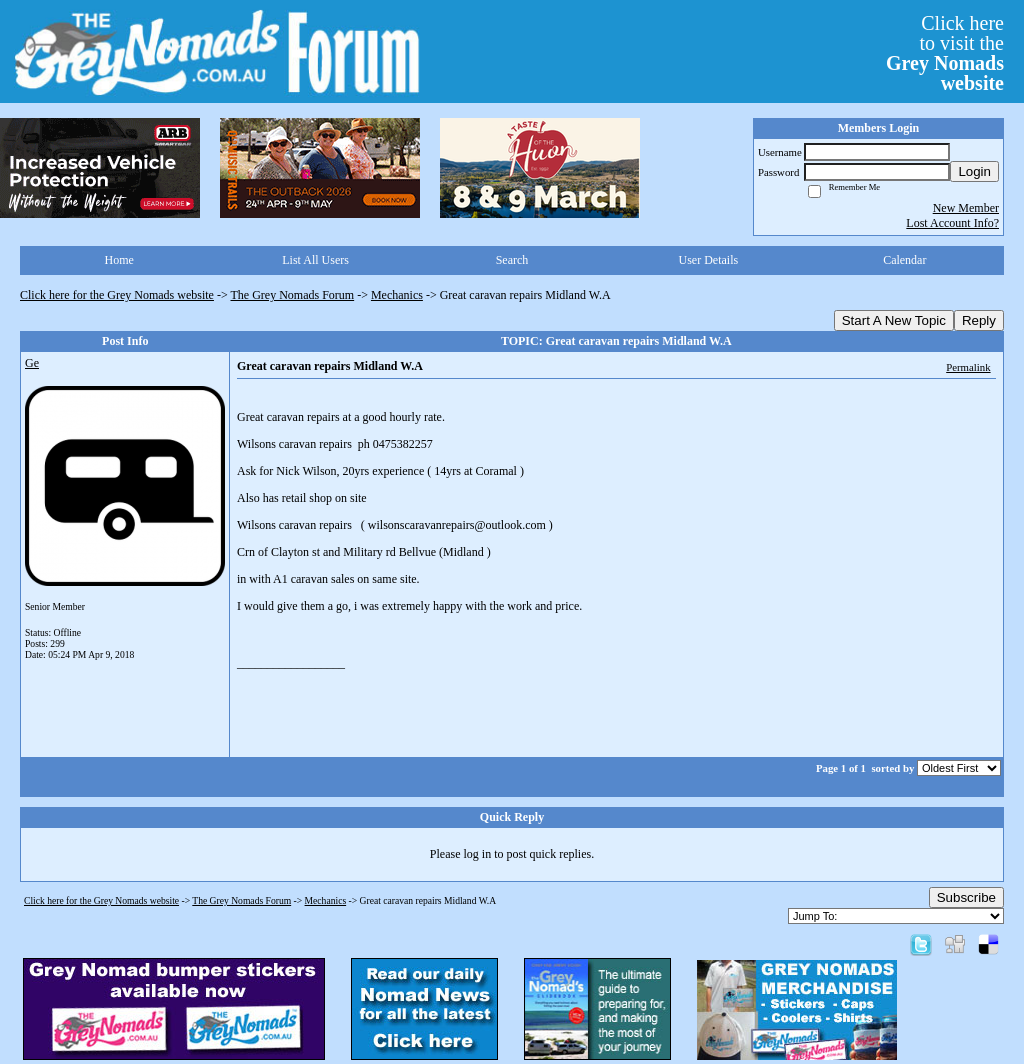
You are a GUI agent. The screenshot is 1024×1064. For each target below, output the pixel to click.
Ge (32, 363)
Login (974, 171)
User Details (709, 260)
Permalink (968, 367)
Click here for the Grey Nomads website (117, 295)
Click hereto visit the (945, 53)
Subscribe (966, 897)
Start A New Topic (894, 320)
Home (119, 260)
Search (512, 260)
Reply (979, 320)
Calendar (904, 260)
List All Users (315, 260)
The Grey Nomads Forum (293, 295)
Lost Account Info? (952, 223)
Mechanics (397, 295)
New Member (966, 208)
